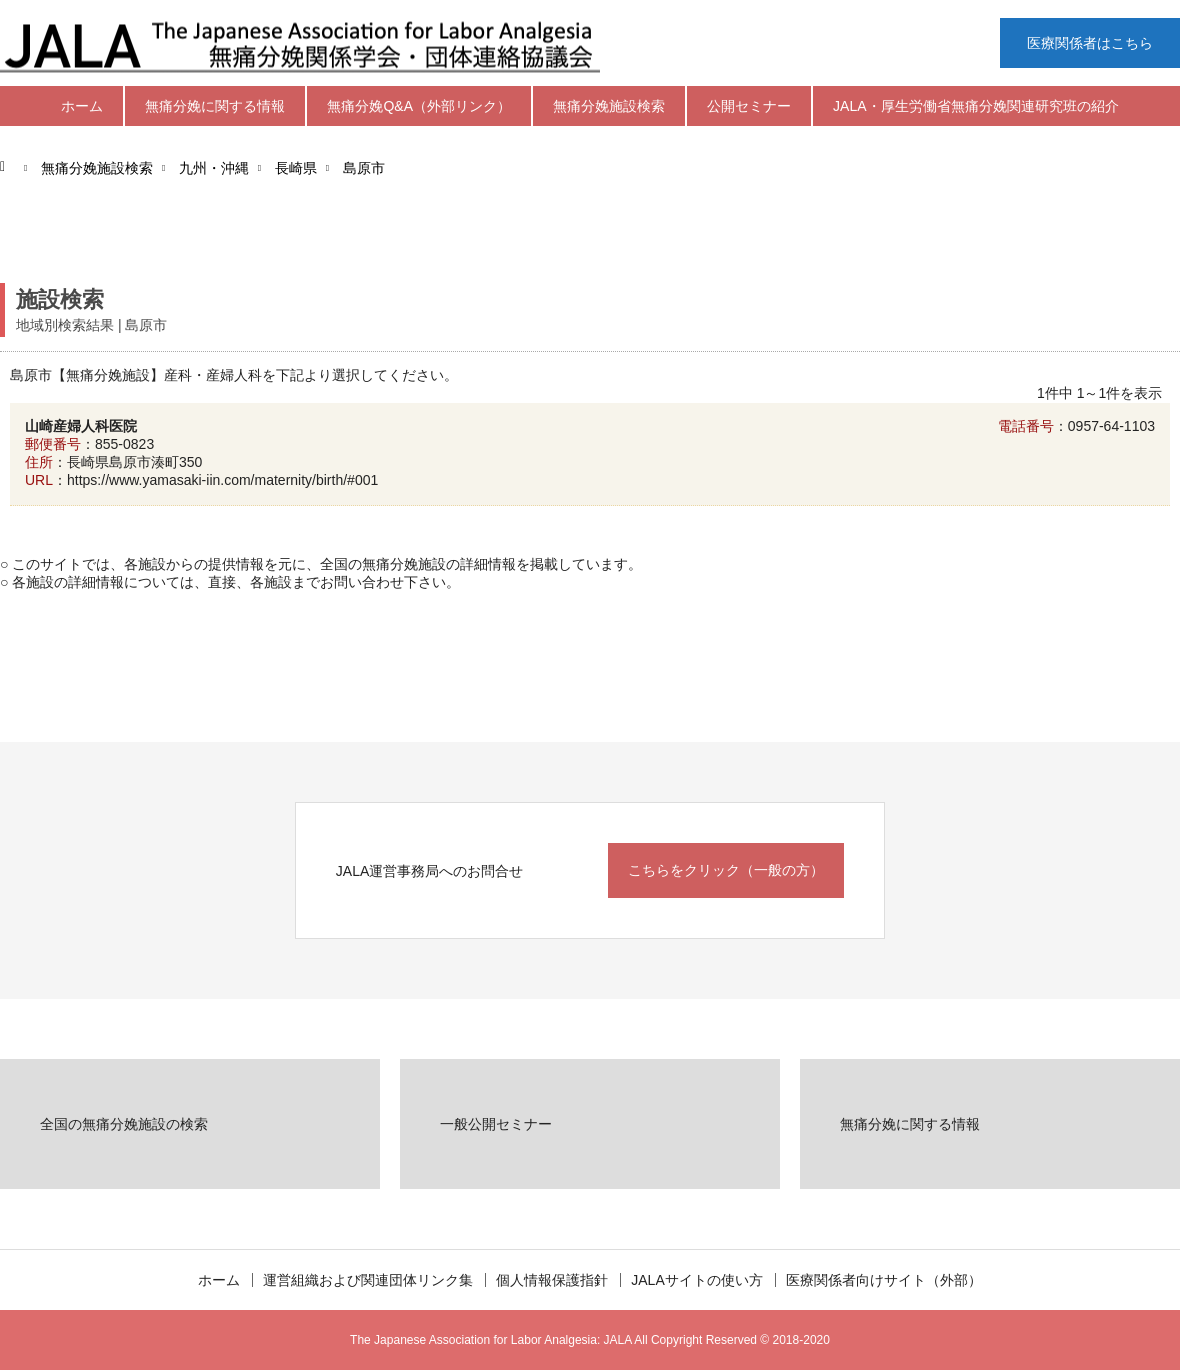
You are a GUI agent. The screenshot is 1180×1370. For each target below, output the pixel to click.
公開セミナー (749, 106)
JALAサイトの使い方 (696, 1280)
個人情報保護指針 (552, 1280)
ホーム (82, 106)
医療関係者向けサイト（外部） (884, 1280)
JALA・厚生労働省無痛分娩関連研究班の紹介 (975, 106)
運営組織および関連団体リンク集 (368, 1280)
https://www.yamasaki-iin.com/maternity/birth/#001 (222, 480)
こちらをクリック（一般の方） (726, 870)
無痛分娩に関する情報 (215, 106)
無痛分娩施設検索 (609, 106)
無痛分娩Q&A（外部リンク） (419, 106)
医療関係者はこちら (1090, 43)
